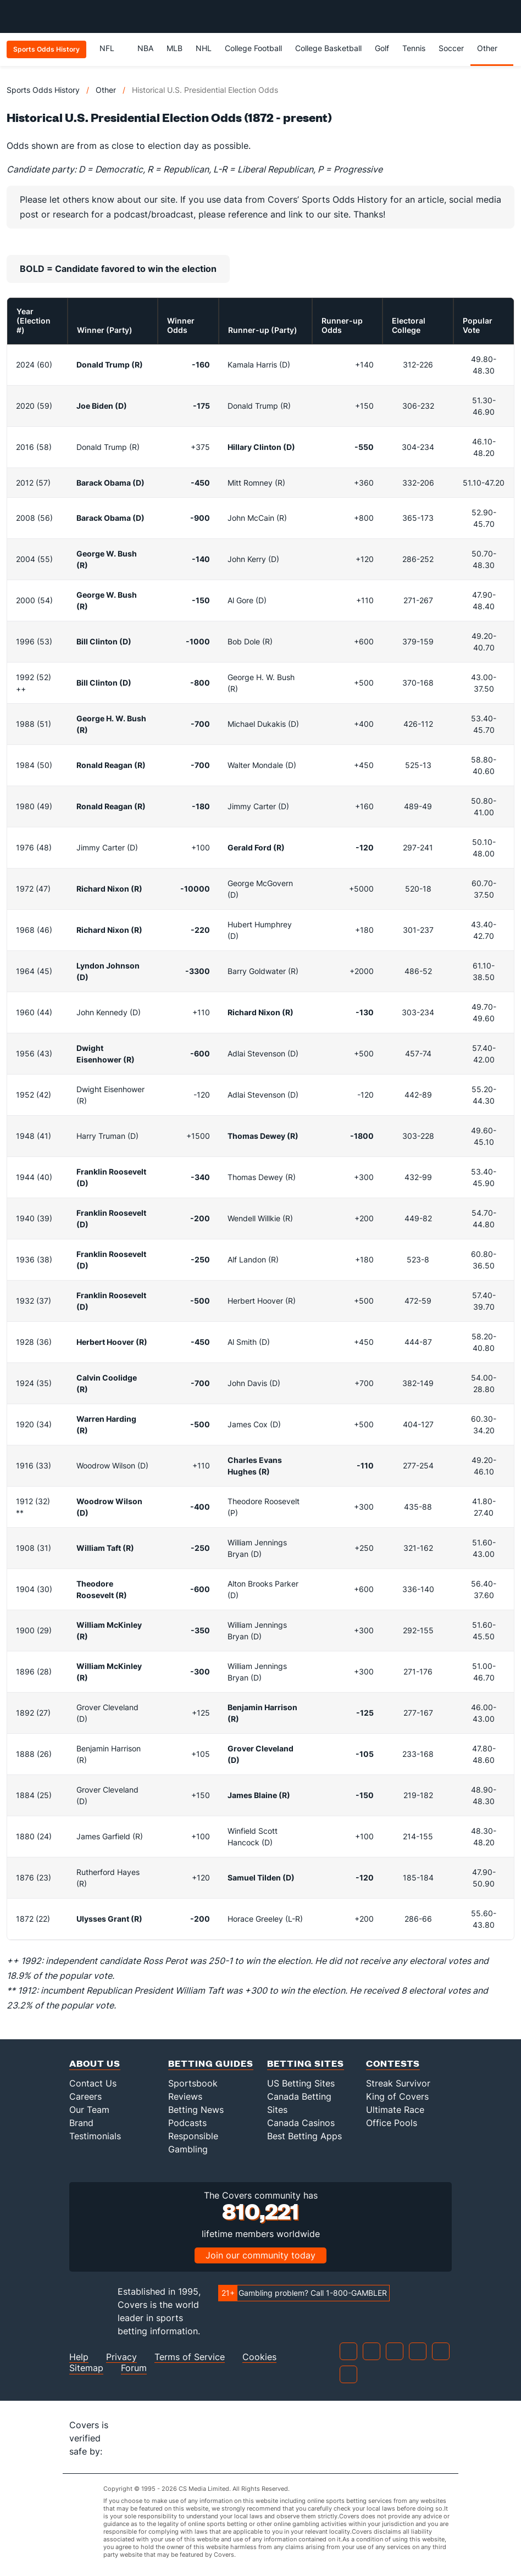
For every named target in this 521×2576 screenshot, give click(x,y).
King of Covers (397, 2096)
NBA (145, 48)
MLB (174, 48)
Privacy (121, 2357)
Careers (85, 2096)
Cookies (259, 2357)
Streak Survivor (398, 2083)
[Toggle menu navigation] (506, 16)
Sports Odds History (43, 89)
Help (78, 2357)
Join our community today (260, 2255)
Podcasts (187, 2122)
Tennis (413, 48)
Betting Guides (210, 2063)
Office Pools (391, 2122)
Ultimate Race (395, 2109)
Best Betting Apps (304, 2135)
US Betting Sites (301, 2083)
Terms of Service (189, 2357)
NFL (111, 48)
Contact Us (93, 2083)
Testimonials (95, 2135)
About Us (94, 2063)
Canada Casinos (301, 2122)
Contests (393, 2063)
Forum (134, 2368)
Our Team (89, 2109)
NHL (204, 48)
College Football (253, 48)
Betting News (196, 2109)
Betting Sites (305, 2063)
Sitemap (86, 2368)
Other (492, 48)
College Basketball (328, 48)
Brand (81, 2122)
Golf (382, 48)
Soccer (451, 48)
